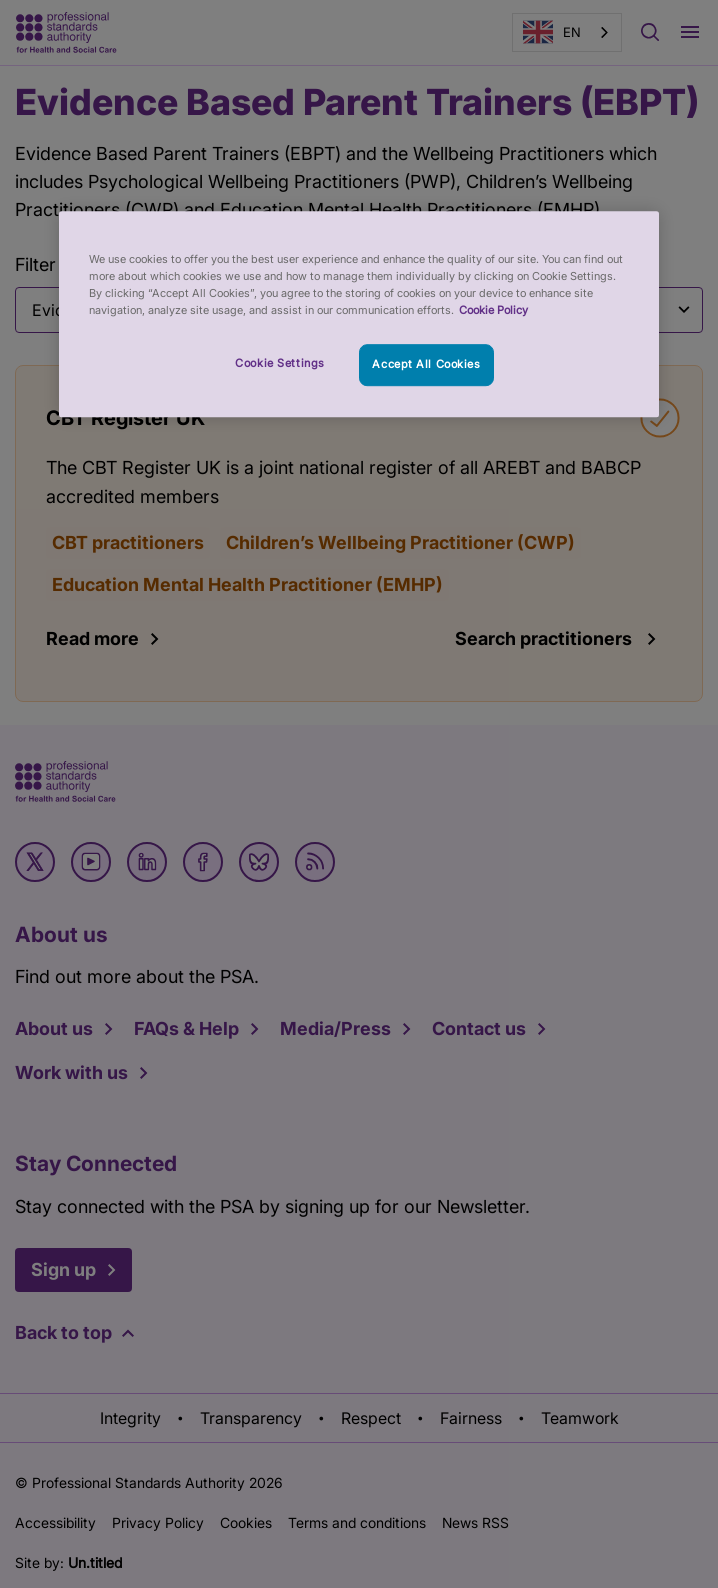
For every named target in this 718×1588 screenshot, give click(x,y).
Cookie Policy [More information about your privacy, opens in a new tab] (493, 311)
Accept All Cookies (426, 365)
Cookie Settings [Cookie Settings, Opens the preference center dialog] (280, 364)
